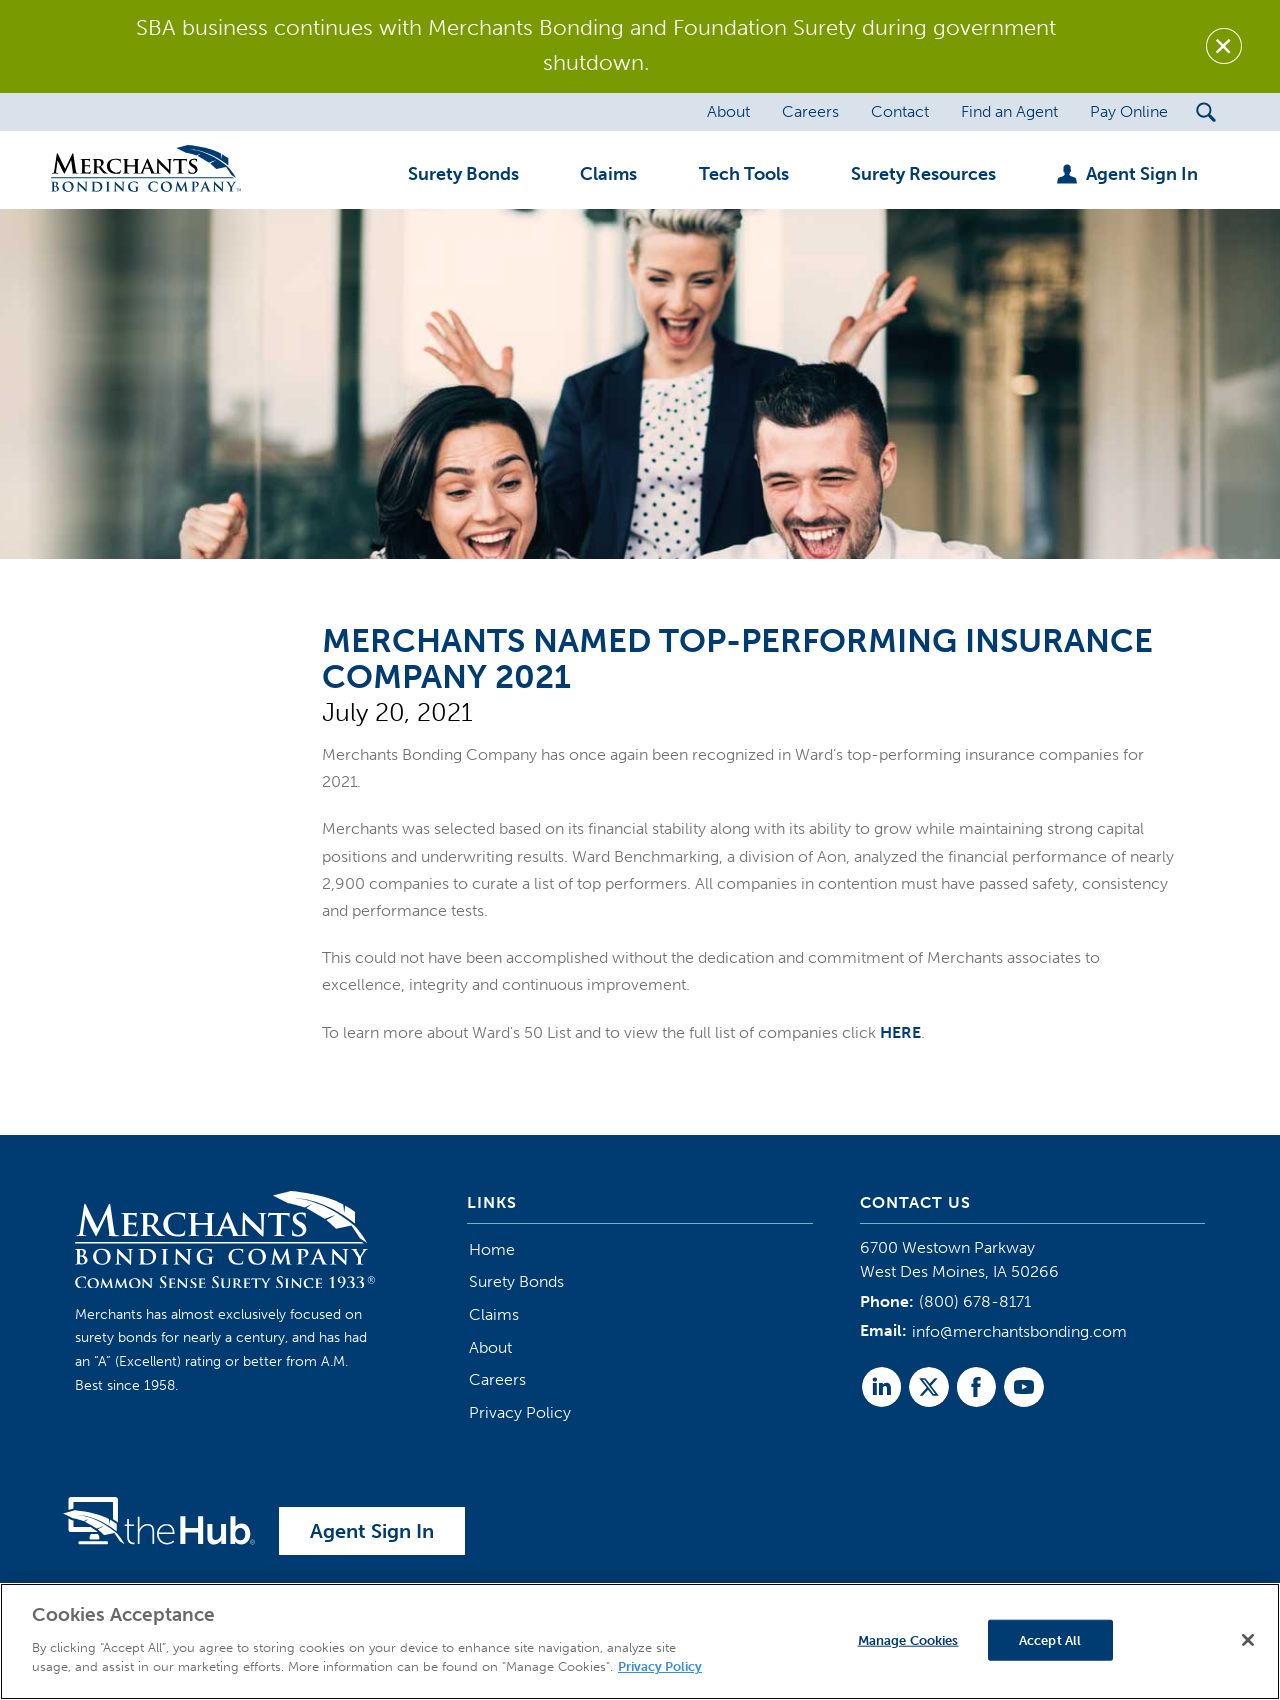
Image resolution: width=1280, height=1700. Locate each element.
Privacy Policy (520, 1412)
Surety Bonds (516, 1281)
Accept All (1050, 1639)
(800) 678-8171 (975, 1301)
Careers (497, 1379)
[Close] (1248, 1640)
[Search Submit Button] (1206, 112)
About (490, 1347)
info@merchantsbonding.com (1019, 1331)
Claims (494, 1314)
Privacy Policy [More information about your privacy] (660, 1666)
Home (492, 1249)
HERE (900, 1032)
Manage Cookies (908, 1639)
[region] (640, 1641)
